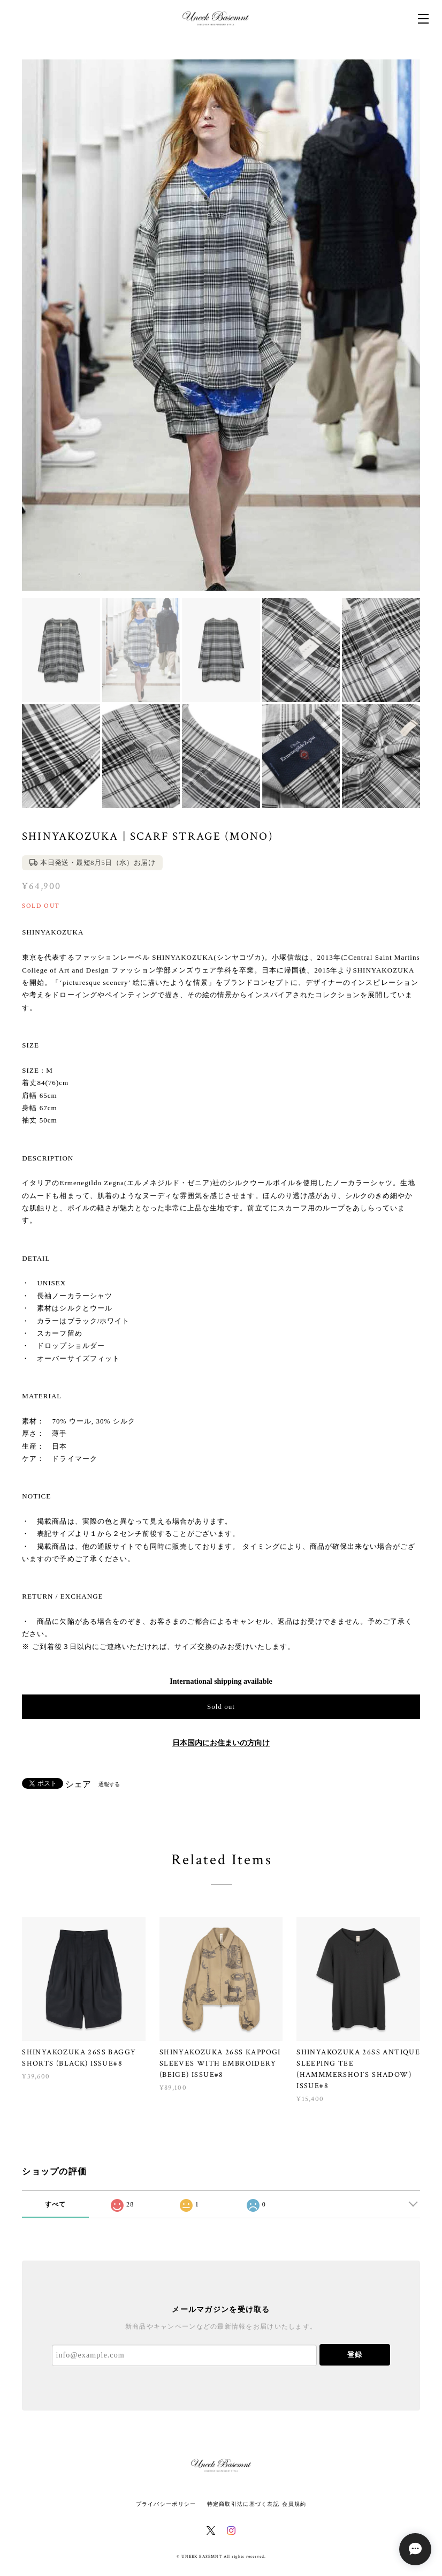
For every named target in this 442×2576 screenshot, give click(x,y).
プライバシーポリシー (166, 2504)
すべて (55, 2204)
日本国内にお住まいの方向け (221, 1743)
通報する (109, 1784)
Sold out (221, 1707)
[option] (221, 325)
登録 (354, 2355)
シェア (78, 1784)
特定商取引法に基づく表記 (243, 2504)
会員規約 (294, 2504)
